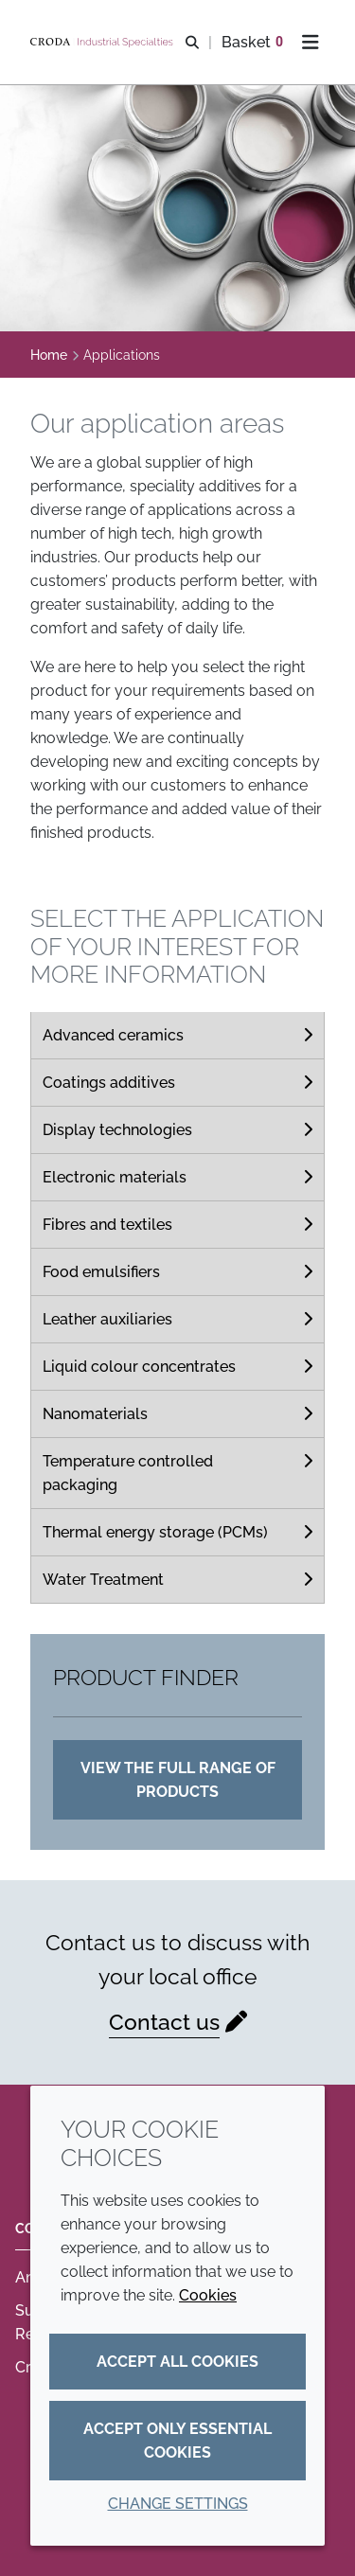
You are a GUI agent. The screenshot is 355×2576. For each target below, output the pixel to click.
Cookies (208, 2295)
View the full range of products (177, 1780)
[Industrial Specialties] (104, 43)
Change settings (178, 2504)
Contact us (164, 2021)
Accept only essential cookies (177, 2440)
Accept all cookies (177, 2362)
